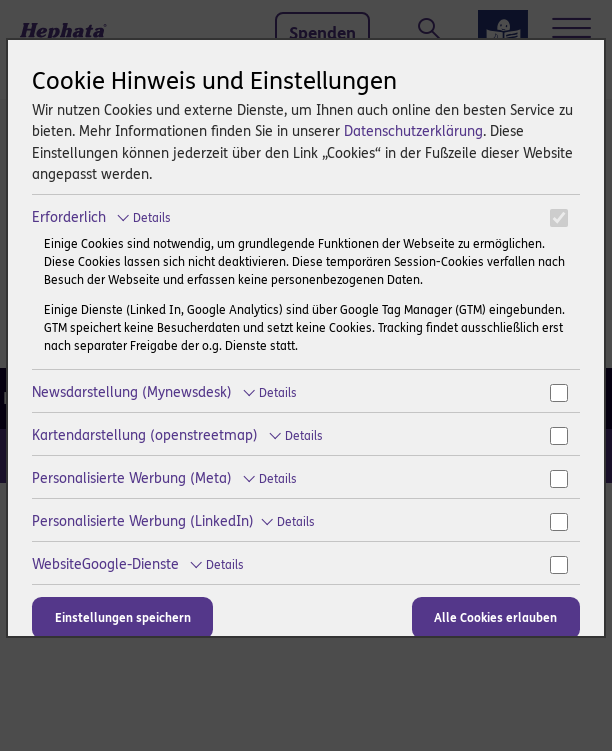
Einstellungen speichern (123, 618)
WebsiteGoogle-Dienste (138, 564)
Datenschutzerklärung (413, 131)
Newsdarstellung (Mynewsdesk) (164, 392)
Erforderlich (101, 217)
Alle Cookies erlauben (495, 618)
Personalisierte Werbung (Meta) (164, 478)
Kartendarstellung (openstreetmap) (177, 435)
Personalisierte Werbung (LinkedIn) (173, 521)
